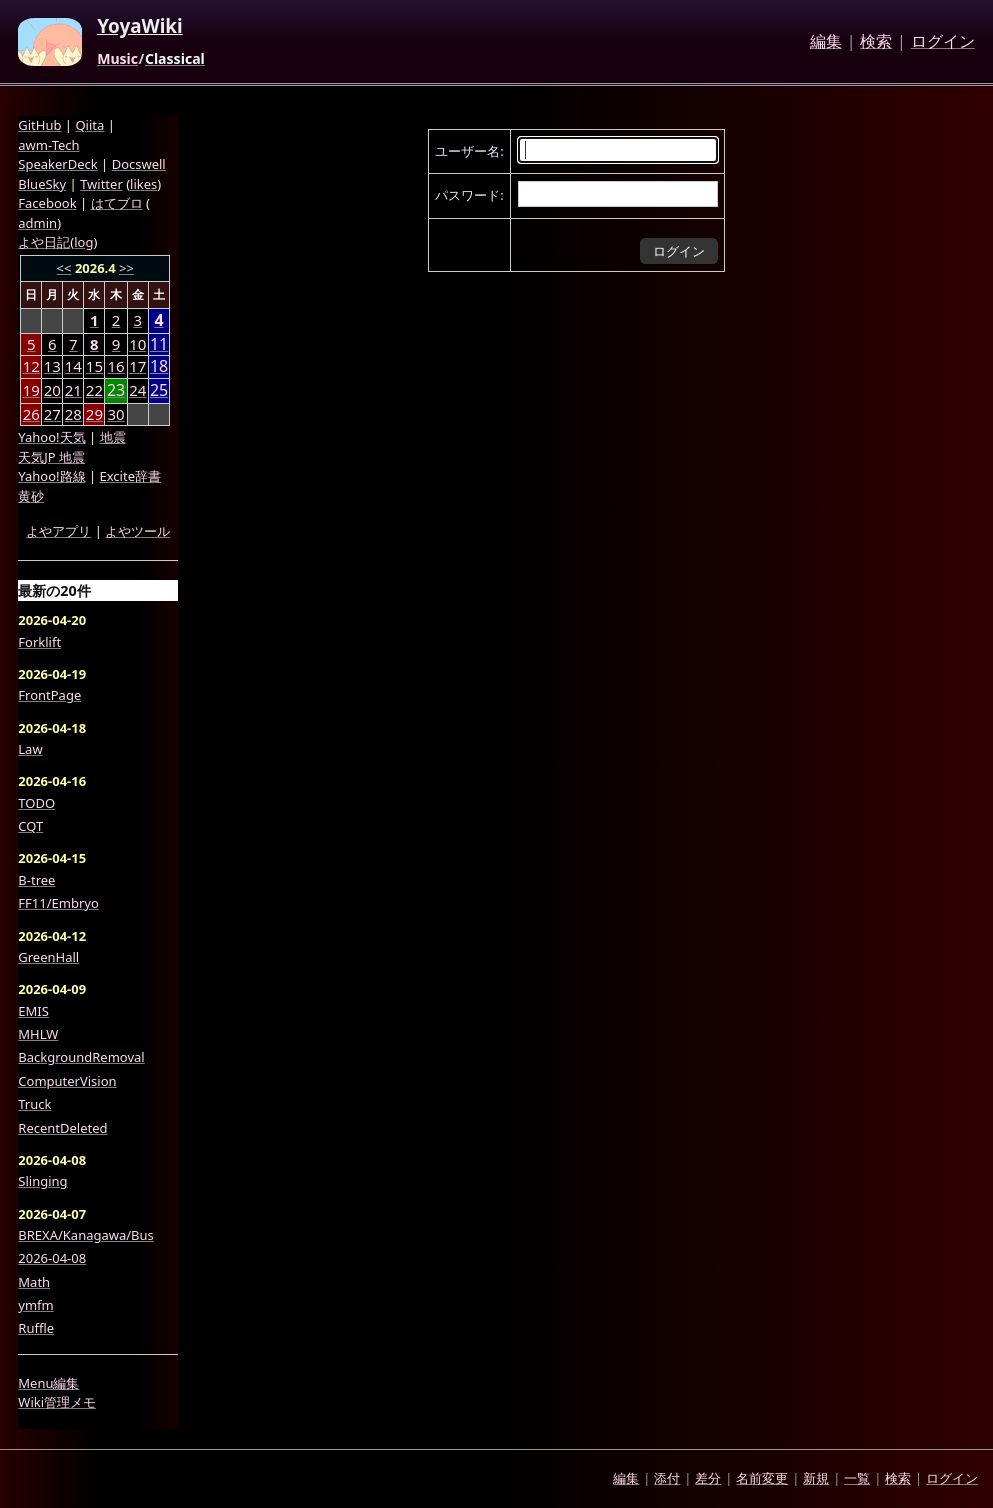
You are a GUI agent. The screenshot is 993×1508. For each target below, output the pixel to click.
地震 (113, 437)
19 (31, 390)
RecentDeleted (62, 1128)
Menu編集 (48, 1383)
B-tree (36, 880)
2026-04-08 (52, 1258)
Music (117, 59)
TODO (36, 803)
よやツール (137, 531)
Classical (175, 59)
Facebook (47, 203)
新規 (816, 1478)
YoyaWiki (140, 27)
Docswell (139, 164)
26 (31, 414)
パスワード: (469, 195)
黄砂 (31, 496)
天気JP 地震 (51, 457)
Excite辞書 (130, 476)
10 (137, 344)
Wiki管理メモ (57, 1402)
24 (137, 390)
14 (73, 366)
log (83, 242)
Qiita (89, 125)
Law (30, 749)
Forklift (39, 642)
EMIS (33, 1011)
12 (31, 366)
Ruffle (36, 1328)
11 (159, 344)
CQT (30, 826)
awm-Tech (48, 145)
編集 (826, 42)
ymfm (35, 1305)
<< (64, 268)
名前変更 (762, 1478)
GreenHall (48, 957)
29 (94, 414)
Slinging (42, 1181)
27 (52, 414)
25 (159, 390)
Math (34, 1282)
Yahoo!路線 (51, 476)
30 (115, 414)
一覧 (857, 1478)
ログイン (943, 42)
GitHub (39, 125)
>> (126, 268)
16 (115, 366)
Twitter (101, 184)
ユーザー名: (469, 151)
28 (73, 414)
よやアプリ (58, 531)
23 (116, 390)
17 (137, 366)
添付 (667, 1478)
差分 (708, 1478)
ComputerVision (67, 1081)
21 (73, 390)
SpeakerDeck (57, 164)
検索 (876, 42)
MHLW (38, 1034)
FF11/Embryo (58, 903)
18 (159, 366)
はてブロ (117, 203)
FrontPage (49, 695)
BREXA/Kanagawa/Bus (86, 1235)
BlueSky (42, 184)
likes (143, 184)
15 (94, 366)
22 (94, 390)
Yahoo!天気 (51, 437)
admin (37, 223)
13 (52, 366)
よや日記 (44, 242)
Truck (34, 1104)
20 (52, 390)
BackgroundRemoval (81, 1057)
